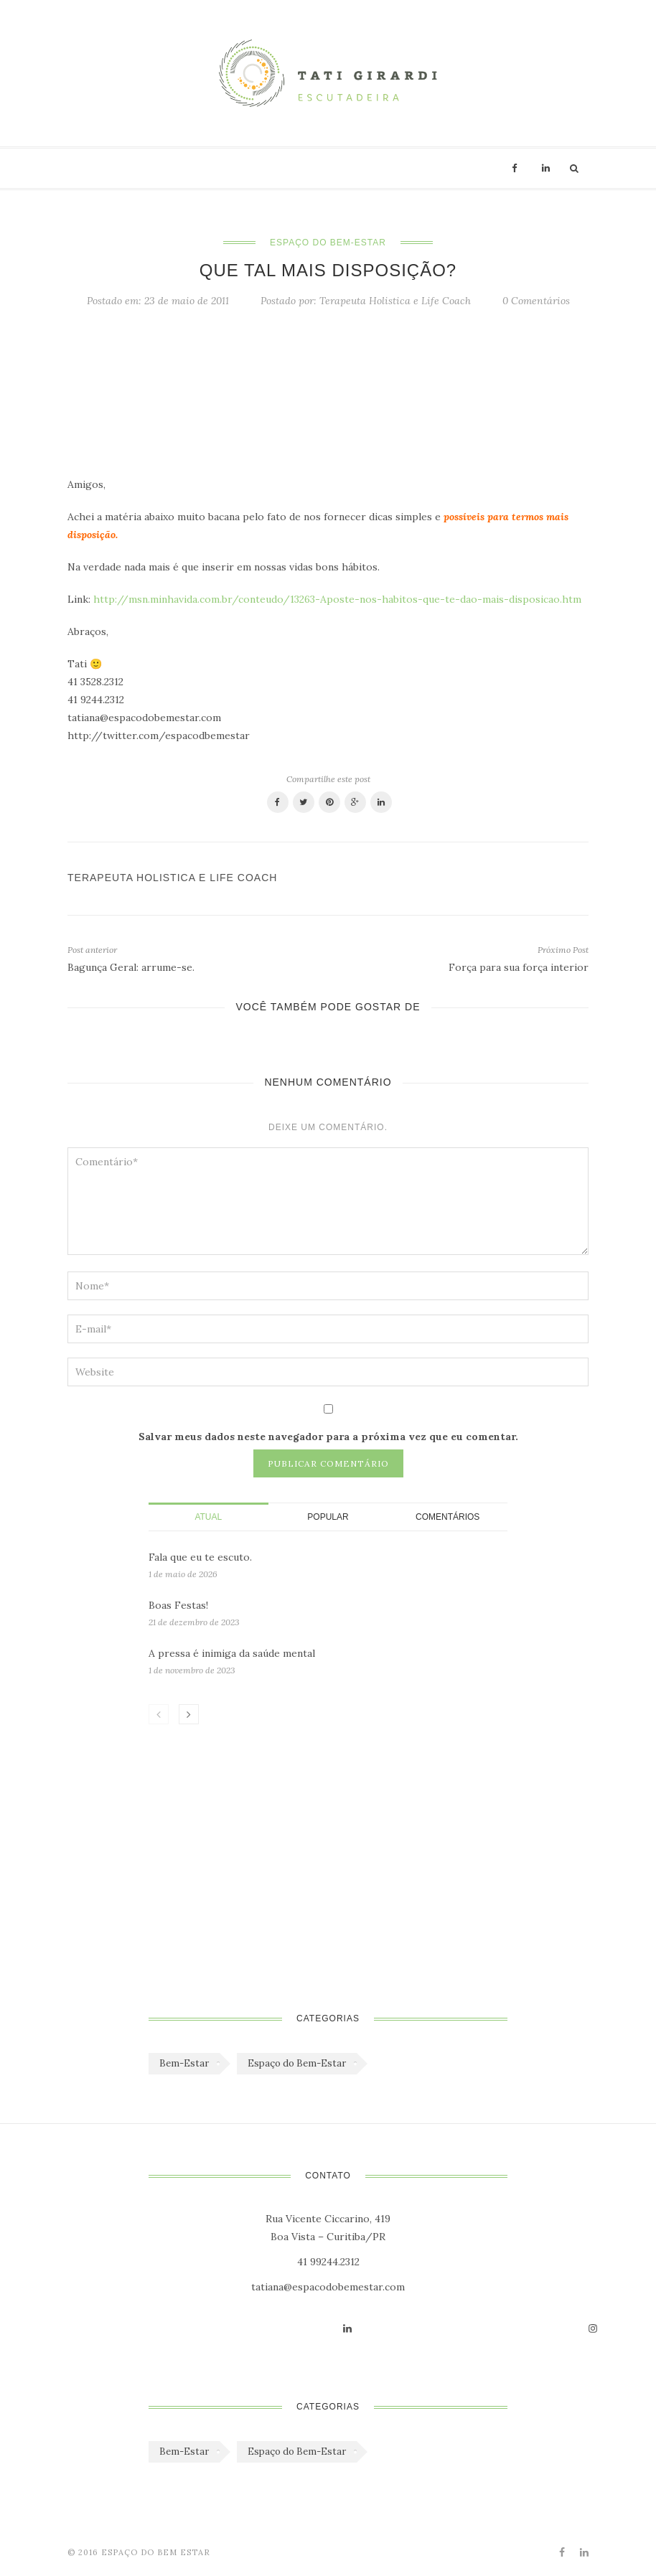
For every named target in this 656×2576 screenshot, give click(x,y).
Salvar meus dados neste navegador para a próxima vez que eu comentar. (328, 1436)
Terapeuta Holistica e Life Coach (395, 300)
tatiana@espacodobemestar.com (328, 2286)
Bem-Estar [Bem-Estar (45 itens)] (184, 2063)
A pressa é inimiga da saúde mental (232, 1653)
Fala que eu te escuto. (200, 1557)
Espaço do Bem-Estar (328, 243)
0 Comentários (536, 300)
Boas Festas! (178, 1605)
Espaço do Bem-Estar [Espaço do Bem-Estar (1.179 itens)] (297, 2063)
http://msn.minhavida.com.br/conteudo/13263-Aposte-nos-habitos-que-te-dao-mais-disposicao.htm (337, 599)
